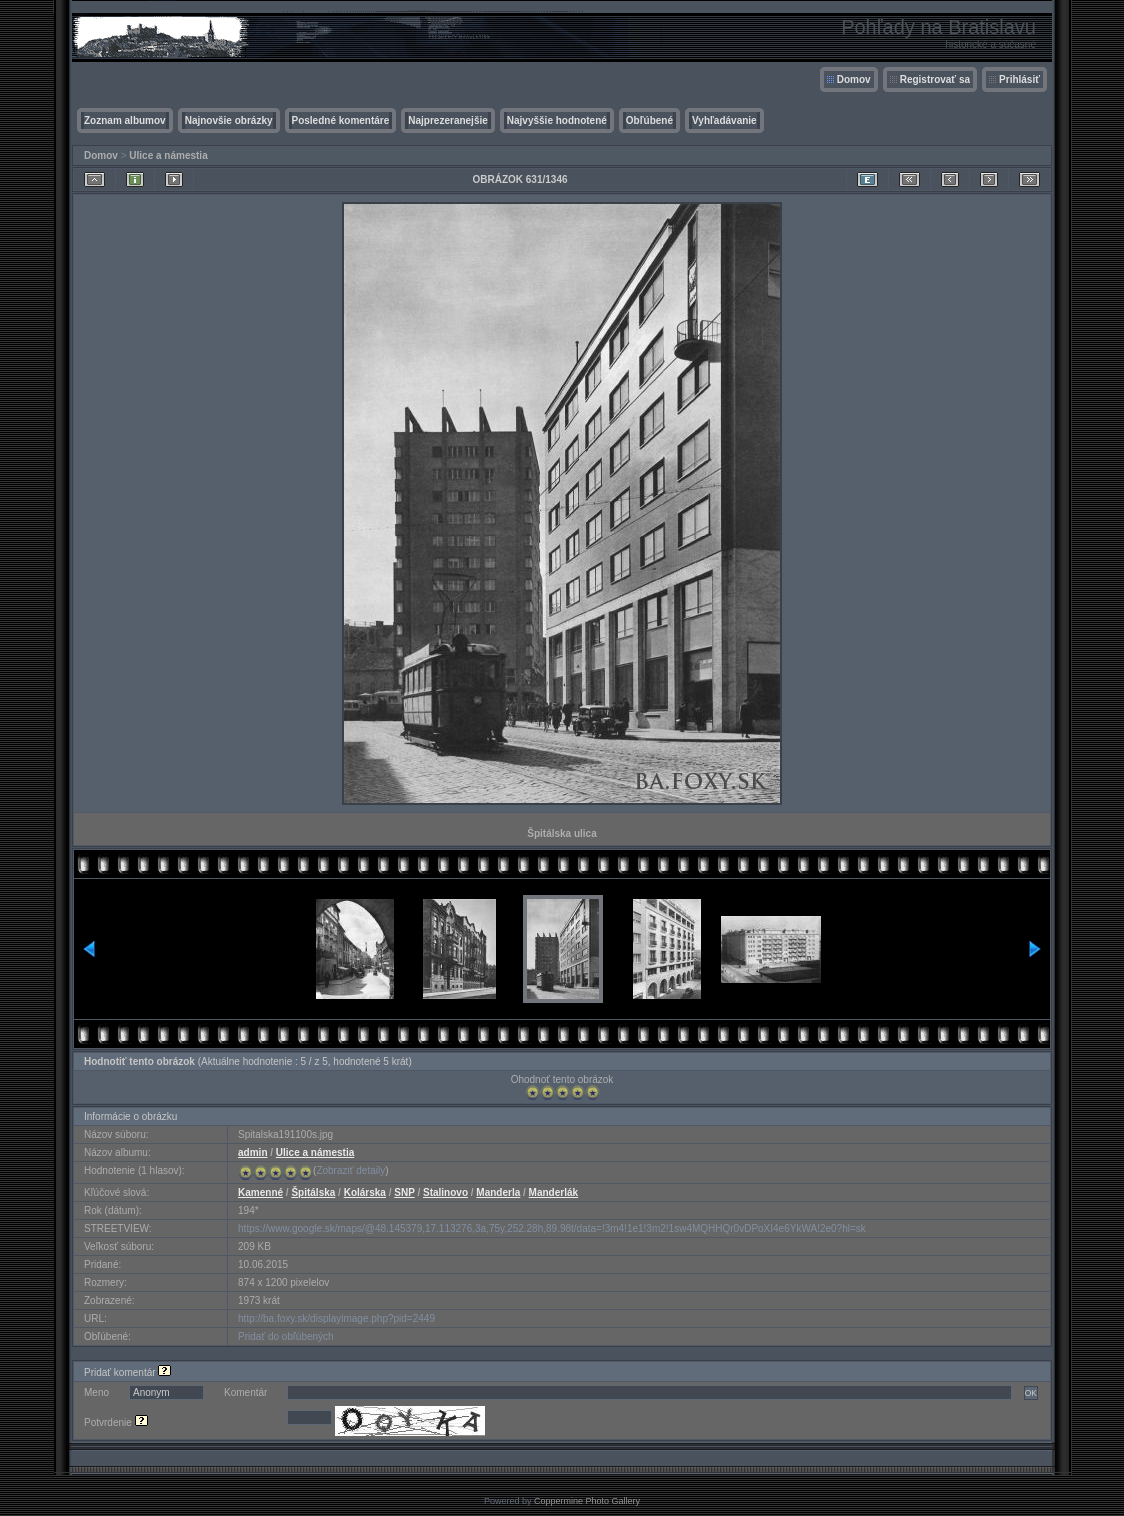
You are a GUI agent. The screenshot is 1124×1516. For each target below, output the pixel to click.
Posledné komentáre (341, 120)
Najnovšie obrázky (229, 120)
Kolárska (365, 1192)
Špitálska (313, 1192)
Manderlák (553, 1192)
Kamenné (260, 1192)
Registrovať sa (935, 79)
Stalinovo (445, 1192)
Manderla (498, 1192)
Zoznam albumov (125, 120)
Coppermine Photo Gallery (587, 1501)
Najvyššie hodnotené (557, 120)
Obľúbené (649, 120)
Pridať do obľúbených (286, 1336)
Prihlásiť (1019, 79)
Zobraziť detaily (350, 1170)
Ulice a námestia (168, 155)
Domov (854, 79)
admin (252, 1152)
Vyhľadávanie (724, 120)
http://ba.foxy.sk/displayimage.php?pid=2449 (336, 1318)
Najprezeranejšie (448, 120)
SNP (404, 1192)
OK (1031, 1393)
